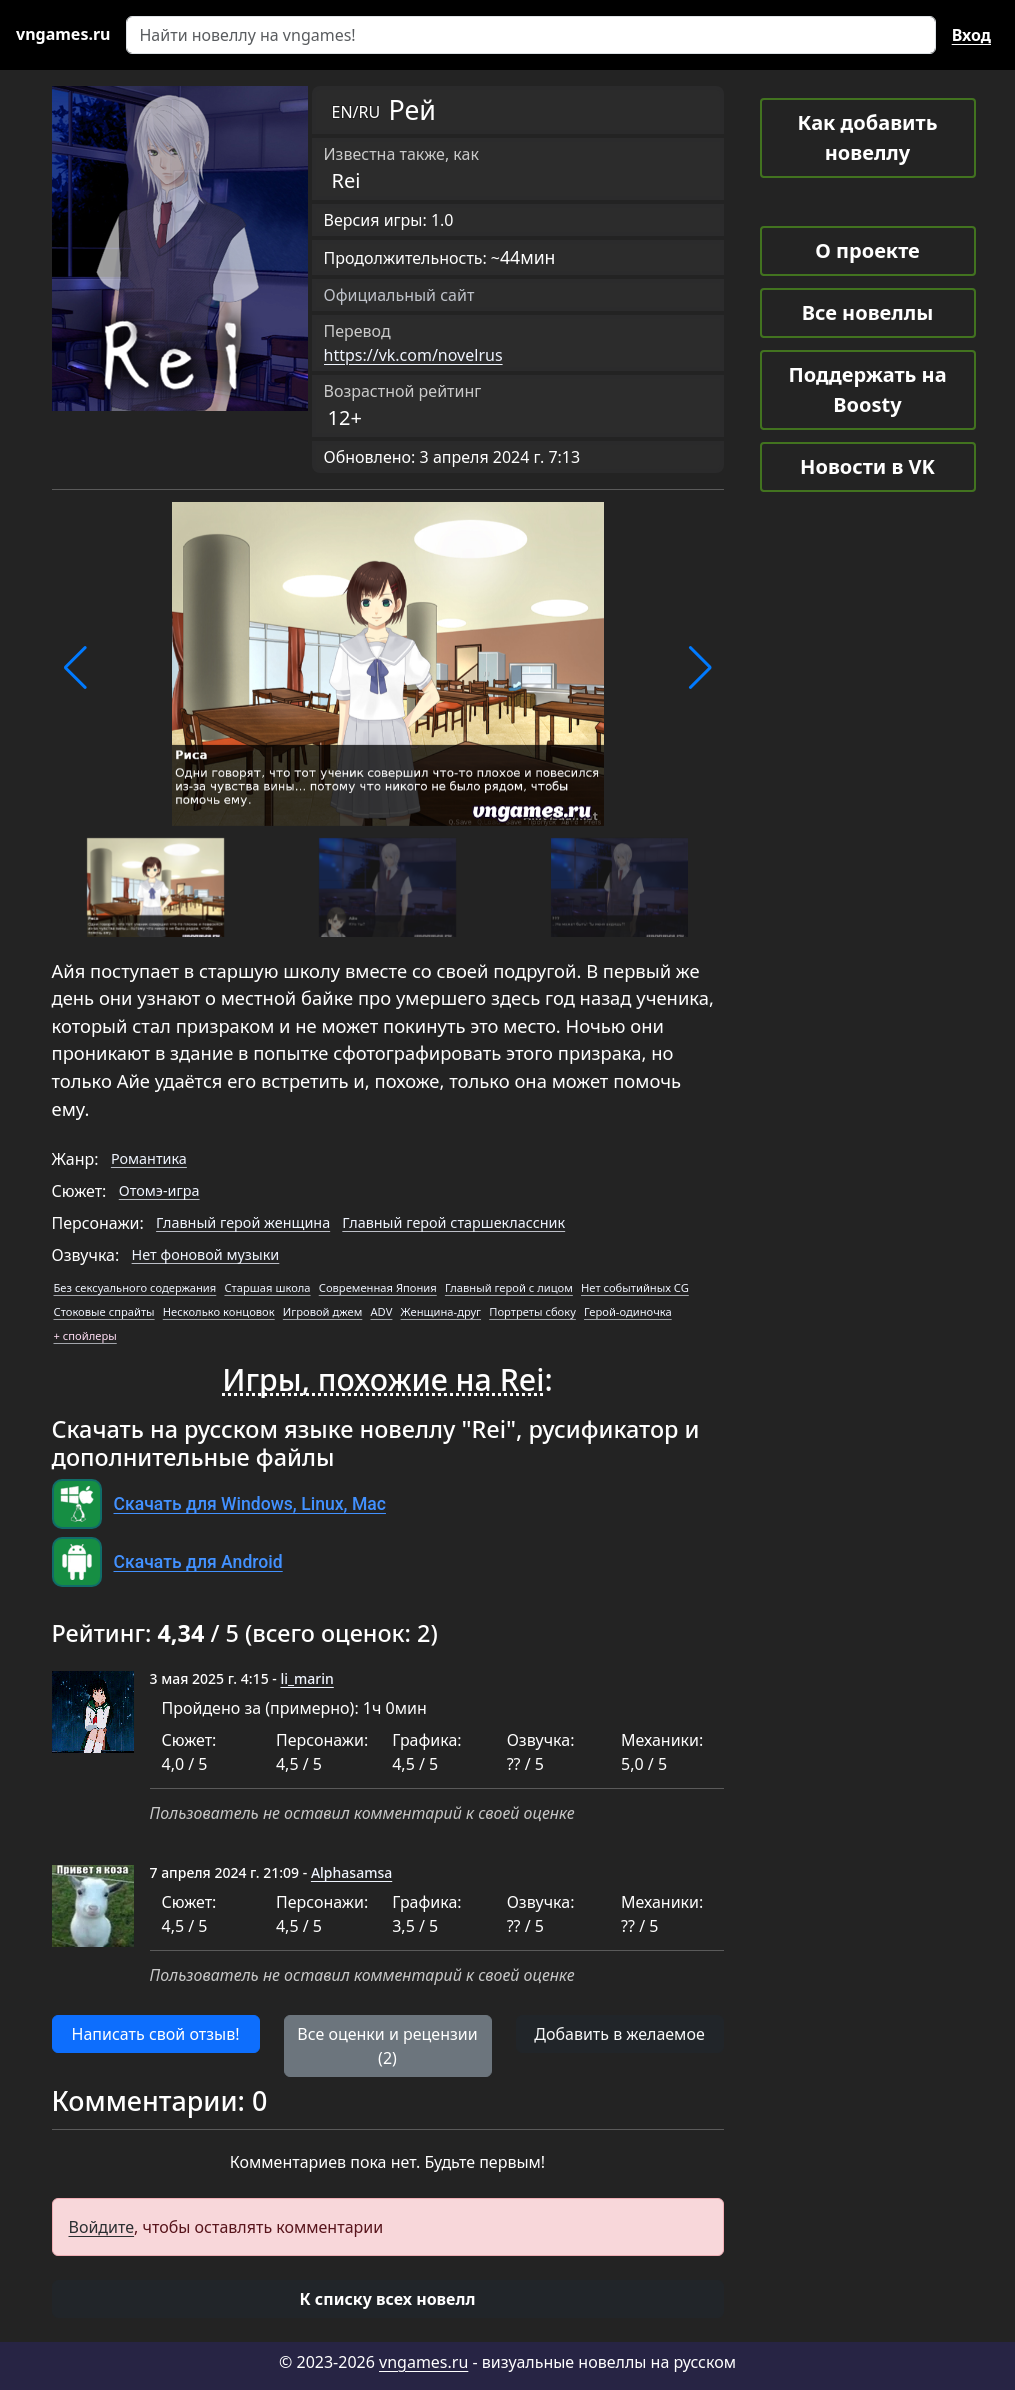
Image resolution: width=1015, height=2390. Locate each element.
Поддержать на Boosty (867, 389)
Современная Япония (378, 1287)
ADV (381, 1311)
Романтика (149, 1158)
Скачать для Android (198, 1562)
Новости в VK (867, 466)
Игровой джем (322, 1311)
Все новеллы (868, 312)
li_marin (306, 1678)
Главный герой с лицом (509, 1287)
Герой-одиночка (628, 1311)
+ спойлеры (85, 1335)
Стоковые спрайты (104, 1311)
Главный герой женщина (243, 1222)
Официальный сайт (399, 295)
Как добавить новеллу (868, 137)
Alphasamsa (351, 1872)
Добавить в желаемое (619, 2034)
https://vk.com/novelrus (413, 355)
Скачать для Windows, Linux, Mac (250, 1504)
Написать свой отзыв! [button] (156, 2034)
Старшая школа (267, 1287)
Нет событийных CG (635, 1287)
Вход (971, 35)
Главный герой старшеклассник (453, 1222)
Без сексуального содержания (135, 1287)
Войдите (102, 2227)
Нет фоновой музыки (206, 1254)
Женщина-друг (441, 1311)
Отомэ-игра (159, 1190)
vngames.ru (423, 2362)
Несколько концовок (219, 1311)
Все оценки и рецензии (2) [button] (387, 2046)
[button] (75, 668)
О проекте (867, 250)
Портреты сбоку (532, 1311)
